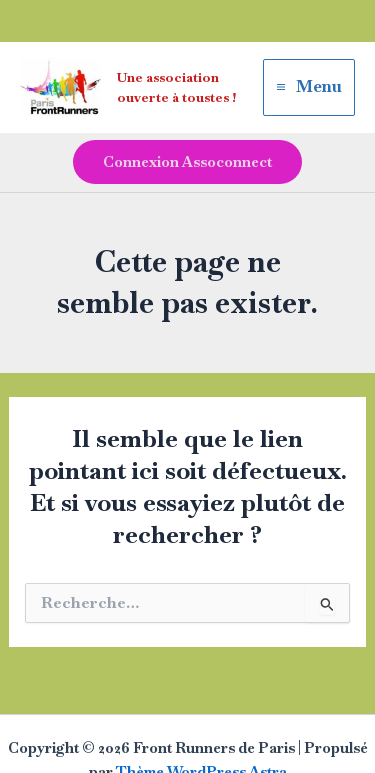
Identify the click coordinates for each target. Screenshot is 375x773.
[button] (187, 162)
